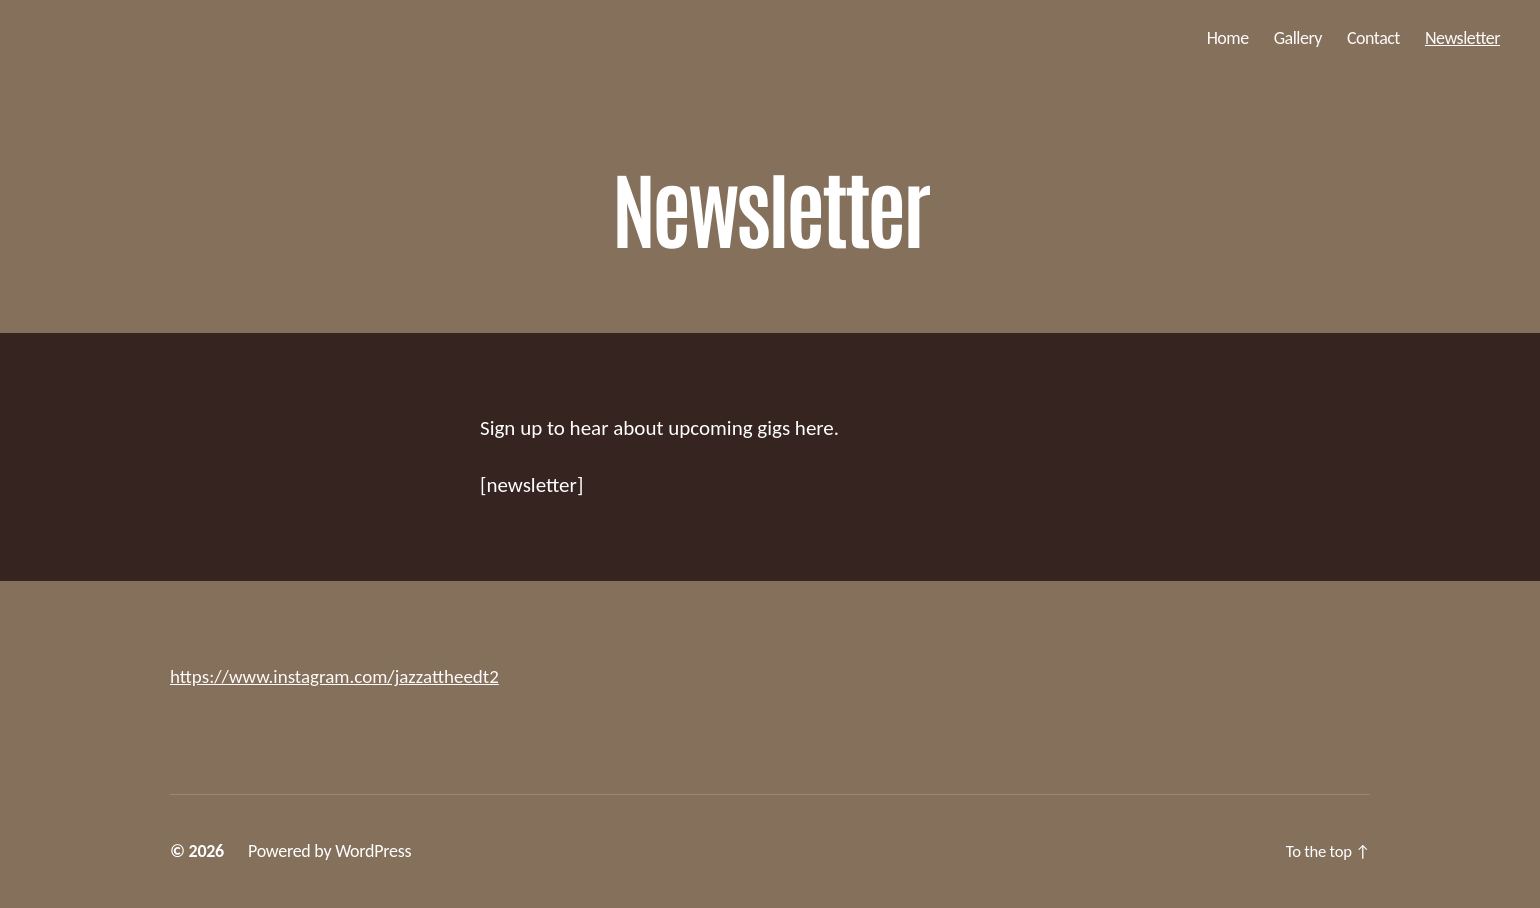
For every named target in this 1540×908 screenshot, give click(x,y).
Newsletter (1462, 38)
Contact (1373, 38)
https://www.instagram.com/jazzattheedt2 (352, 676)
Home (1228, 38)
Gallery (1298, 38)
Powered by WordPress (329, 851)
